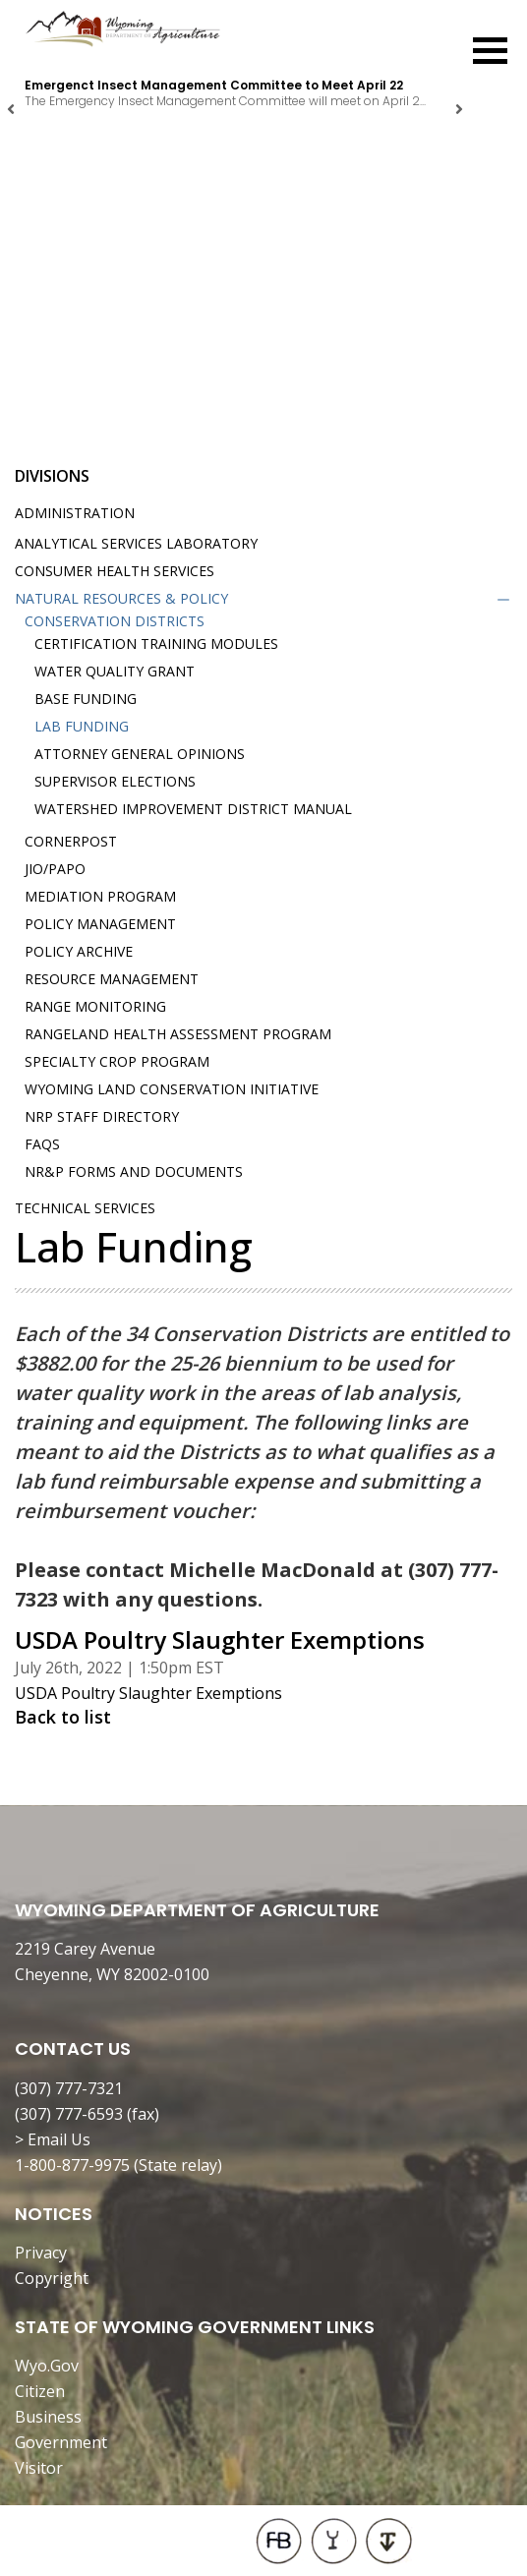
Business (48, 2417)
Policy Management (100, 923)
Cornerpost (71, 841)
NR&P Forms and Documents (134, 1171)
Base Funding (85, 698)
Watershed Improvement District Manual (193, 808)
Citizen (40, 2391)
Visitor (39, 2468)
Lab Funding (81, 726)
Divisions (52, 476)
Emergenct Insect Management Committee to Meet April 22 (214, 85)
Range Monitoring (95, 1006)
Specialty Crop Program (117, 1061)
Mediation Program (100, 896)
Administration (75, 512)
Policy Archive (79, 951)
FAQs (42, 1144)
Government (61, 2442)
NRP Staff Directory (102, 1116)
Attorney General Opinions (139, 753)
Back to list (63, 1716)
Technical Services (85, 1208)
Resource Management (112, 978)
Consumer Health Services (114, 570)
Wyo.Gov (47, 2365)
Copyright (51, 2278)
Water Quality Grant (114, 671)
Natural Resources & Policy (121, 598)
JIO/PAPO (55, 868)
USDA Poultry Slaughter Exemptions (148, 1693)
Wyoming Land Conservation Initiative (172, 1089)
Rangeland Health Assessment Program (178, 1034)
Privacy (41, 2252)
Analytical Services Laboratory (136, 543)
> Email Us (52, 2139)
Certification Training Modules (156, 643)
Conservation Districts (115, 621)
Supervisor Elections (115, 781)
